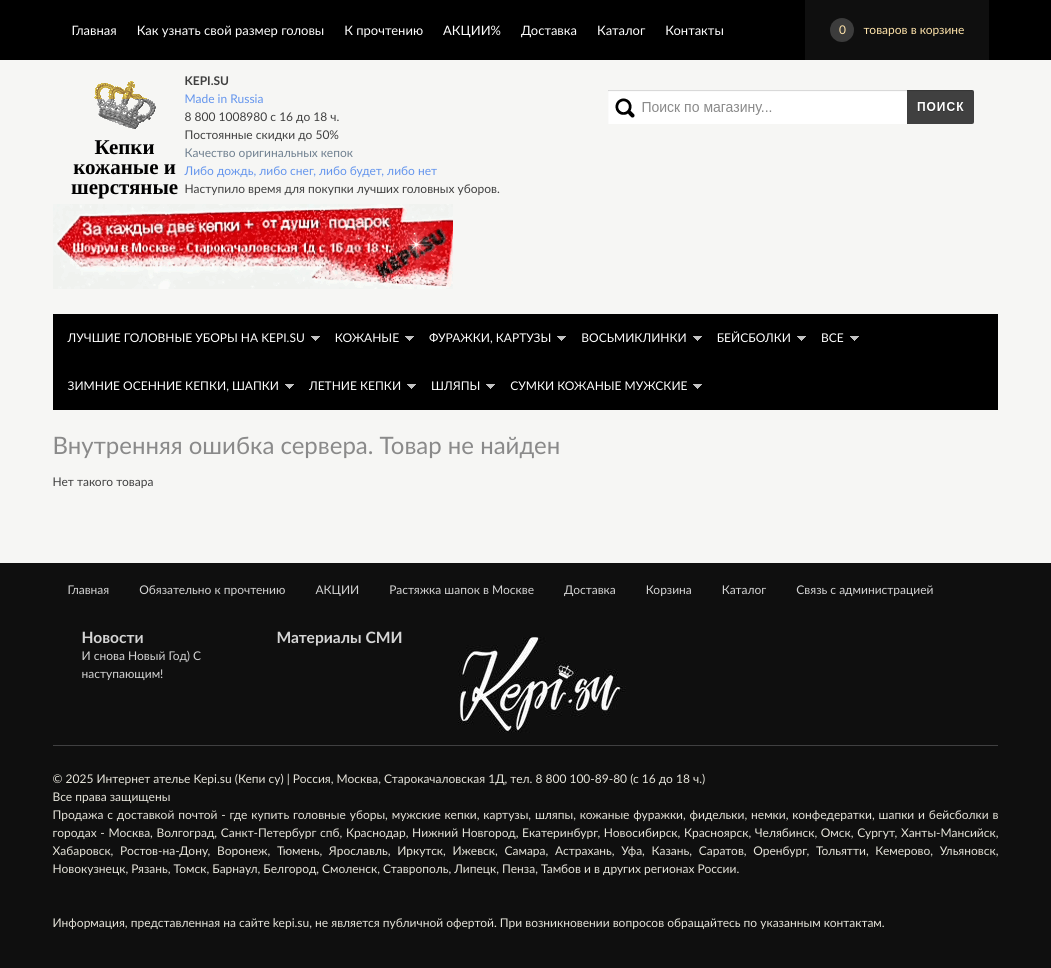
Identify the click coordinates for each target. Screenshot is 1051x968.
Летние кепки (355, 385)
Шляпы (455, 385)
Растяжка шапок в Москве (461, 589)
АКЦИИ (337, 589)
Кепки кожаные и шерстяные (124, 135)
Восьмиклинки (633, 337)
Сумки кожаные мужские (598, 385)
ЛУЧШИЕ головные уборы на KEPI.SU (186, 337)
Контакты (694, 30)
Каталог (621, 30)
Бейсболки (754, 337)
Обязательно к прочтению (212, 589)
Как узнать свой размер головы (230, 30)
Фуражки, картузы (490, 337)
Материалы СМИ (340, 638)
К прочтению (383, 30)
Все (832, 337)
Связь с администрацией (864, 589)
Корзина (669, 589)
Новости (113, 638)
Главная (94, 30)
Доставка (549, 30)
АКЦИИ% (472, 30)
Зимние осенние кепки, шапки (173, 385)
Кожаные (367, 337)
